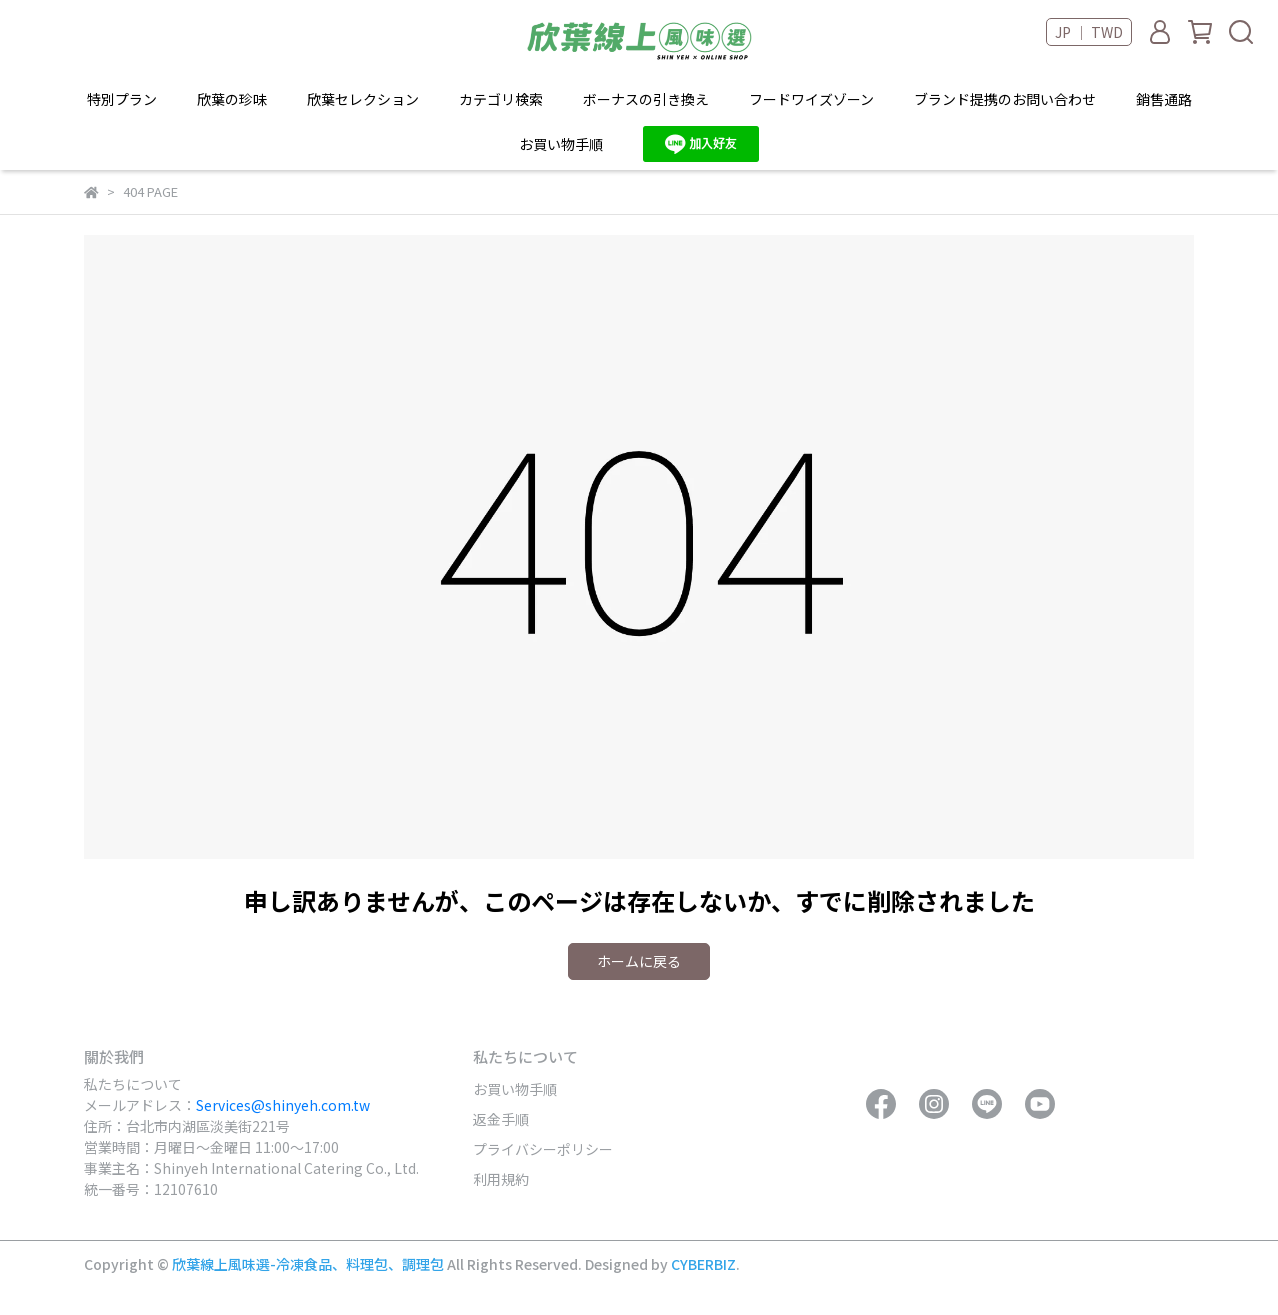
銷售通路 (1164, 99)
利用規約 (501, 1179)
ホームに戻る (639, 961)
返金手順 (501, 1119)
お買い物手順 (515, 1089)
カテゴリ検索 (501, 99)
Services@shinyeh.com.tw (283, 1105)
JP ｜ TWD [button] (1089, 32)
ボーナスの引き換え (646, 99)
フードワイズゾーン (811, 99)
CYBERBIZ (703, 1264)
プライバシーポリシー (543, 1149)
